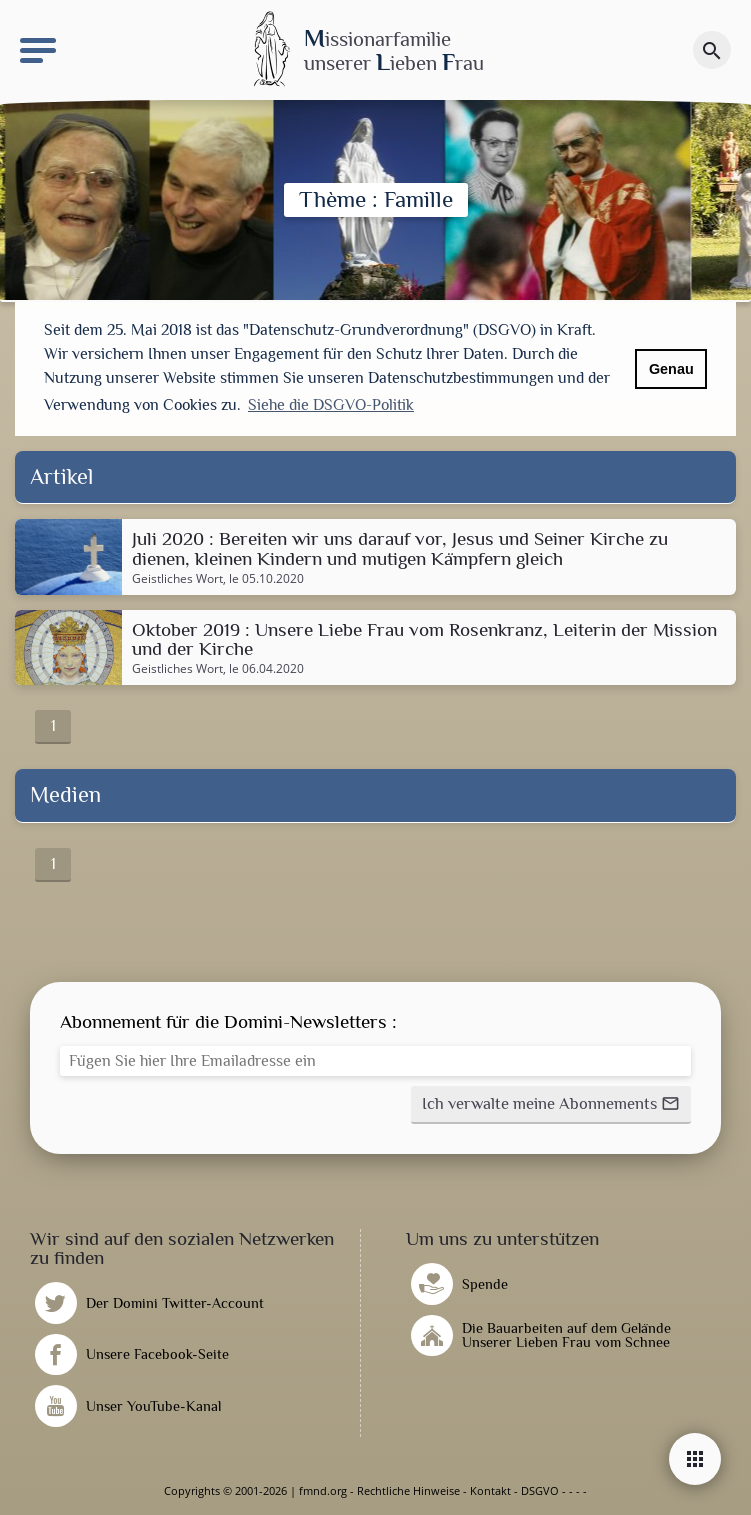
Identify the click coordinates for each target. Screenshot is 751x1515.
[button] (551, 1105)
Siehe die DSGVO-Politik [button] (331, 405)
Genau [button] (671, 369)
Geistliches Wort (177, 579)
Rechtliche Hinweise (408, 1490)
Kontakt (490, 1490)
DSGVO (540, 1490)
